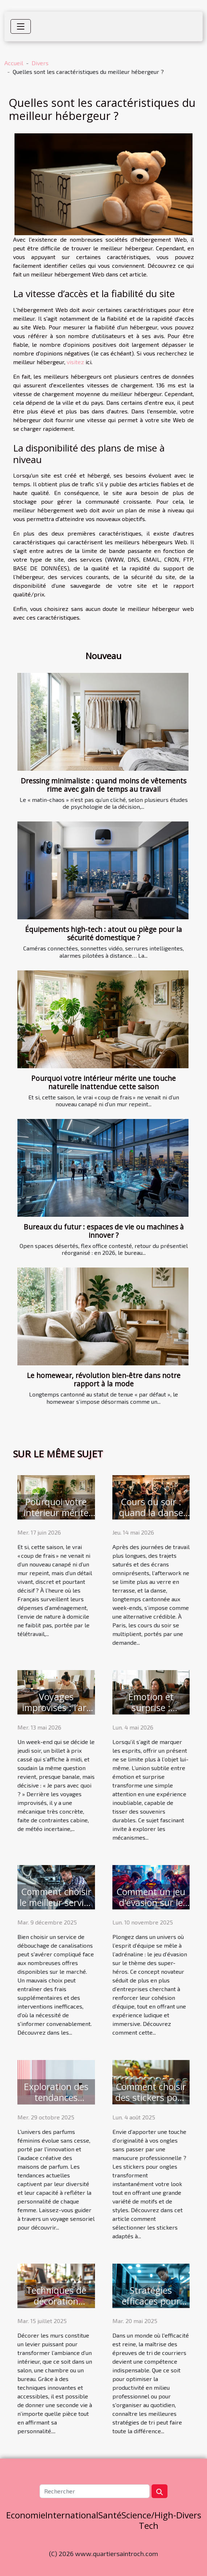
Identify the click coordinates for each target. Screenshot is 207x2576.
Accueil (13, 62)
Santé (109, 2515)
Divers (40, 62)
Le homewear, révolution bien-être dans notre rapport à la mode (104, 1379)
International (71, 2515)
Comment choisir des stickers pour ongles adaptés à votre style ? (150, 2102)
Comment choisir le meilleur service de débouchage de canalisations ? (56, 1907)
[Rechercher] (94, 2491)
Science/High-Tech (148, 2520)
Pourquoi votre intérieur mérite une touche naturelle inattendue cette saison (103, 1082)
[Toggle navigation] (21, 26)
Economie (25, 2515)
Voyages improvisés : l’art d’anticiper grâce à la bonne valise (56, 1712)
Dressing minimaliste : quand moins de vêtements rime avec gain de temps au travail (103, 785)
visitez (75, 361)
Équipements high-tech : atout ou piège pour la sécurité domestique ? (103, 933)
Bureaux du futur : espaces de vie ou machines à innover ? (104, 1231)
